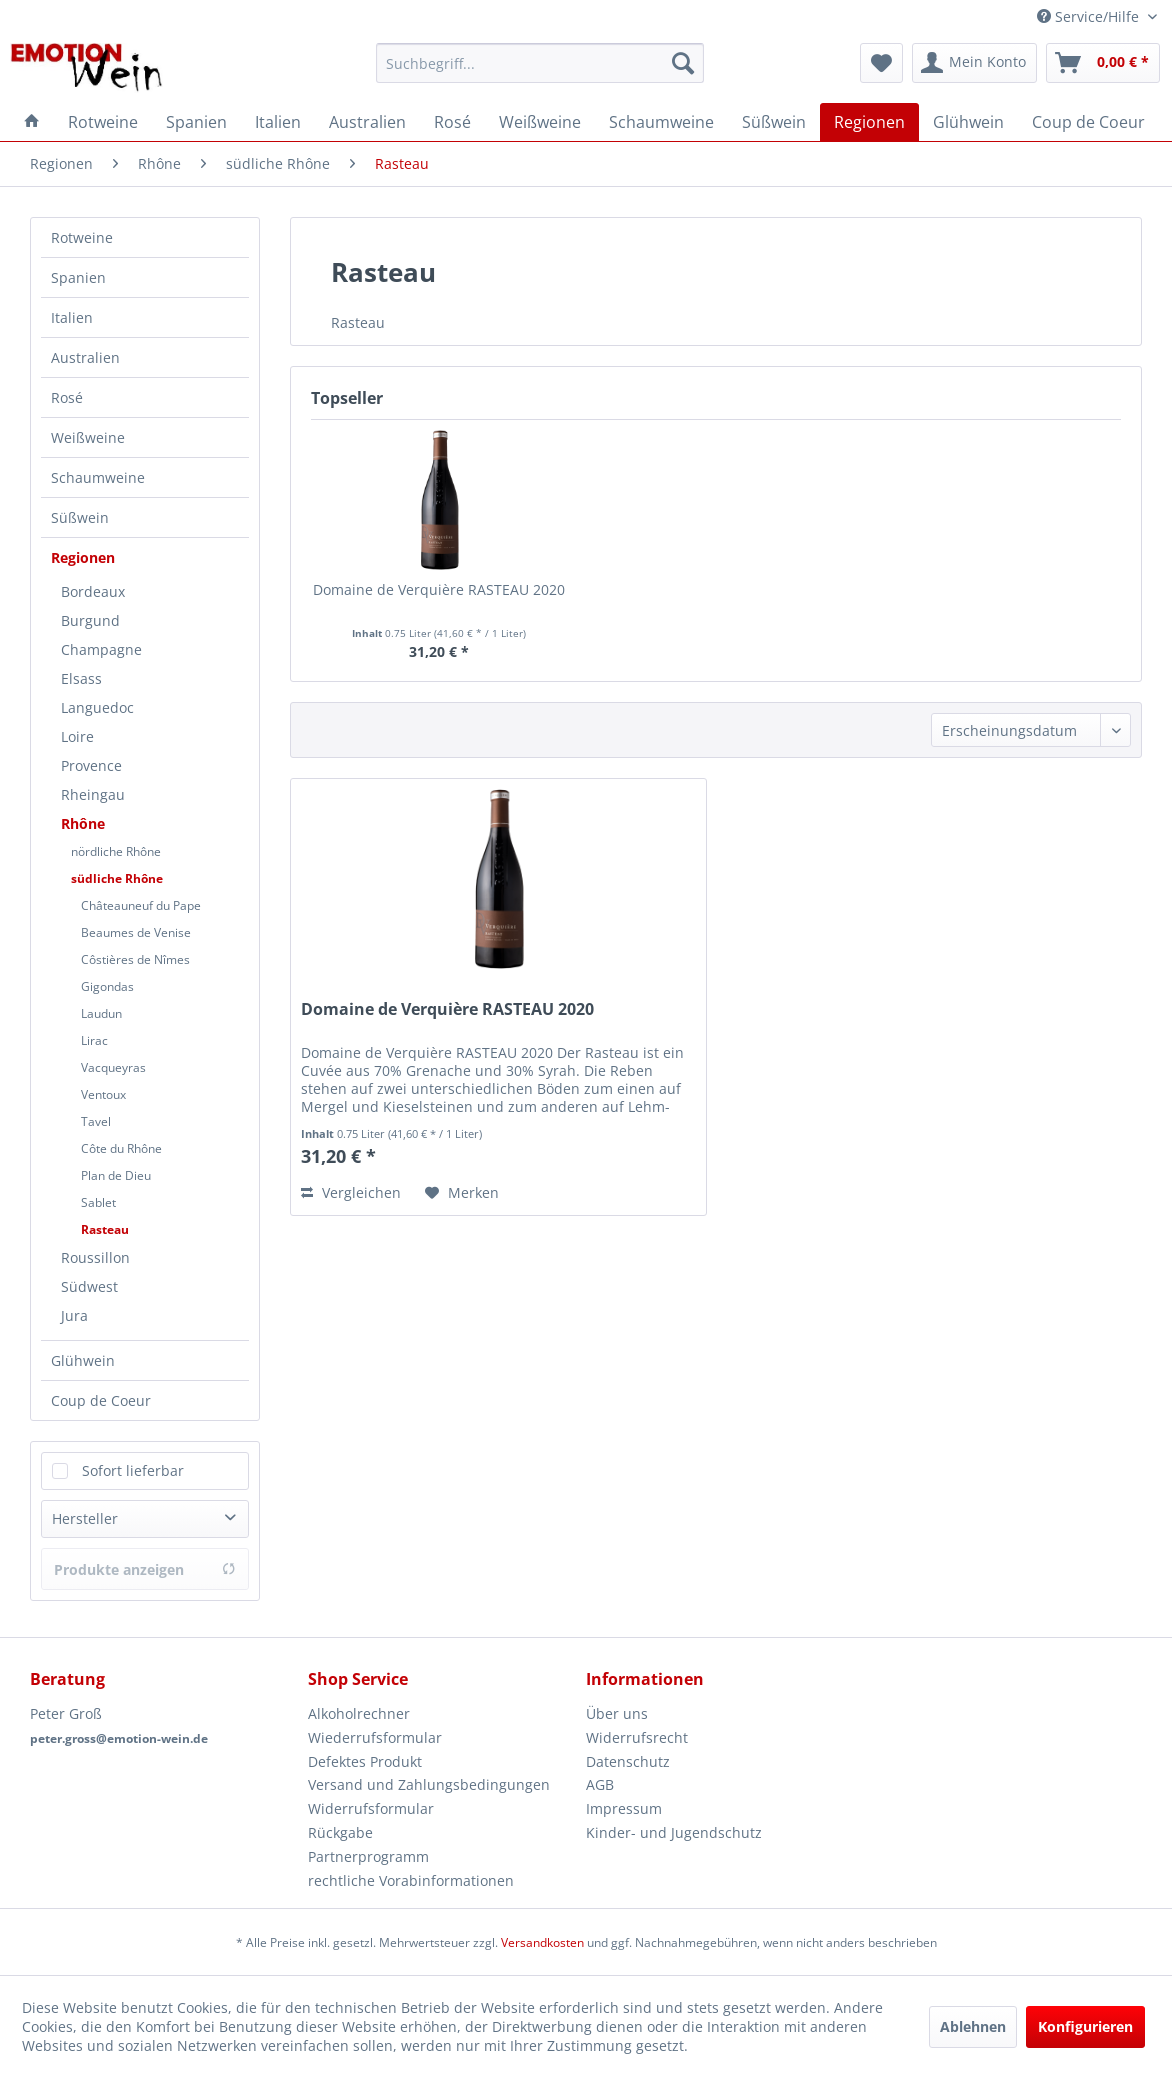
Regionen (83, 557)
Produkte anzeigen (145, 1569)
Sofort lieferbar (133, 1470)
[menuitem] (540, 63)
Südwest (89, 1286)
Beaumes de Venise (136, 932)
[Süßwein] (774, 122)
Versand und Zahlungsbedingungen (429, 1784)
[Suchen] (683, 63)
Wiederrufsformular (375, 1737)
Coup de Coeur (101, 1400)
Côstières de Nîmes (135, 959)
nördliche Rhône (116, 851)
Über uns (617, 1713)
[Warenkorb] (1103, 63)
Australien (85, 357)
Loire (77, 736)
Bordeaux (93, 591)
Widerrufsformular (371, 1808)
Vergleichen (351, 1192)
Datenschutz (628, 1761)
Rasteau (105, 1229)
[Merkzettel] (881, 63)
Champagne (101, 649)
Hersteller (85, 1518)
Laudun (101, 1013)
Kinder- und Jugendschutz (674, 1832)
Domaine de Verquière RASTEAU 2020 (439, 589)
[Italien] (278, 122)
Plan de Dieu (116, 1175)
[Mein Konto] (974, 63)
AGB (600, 1784)
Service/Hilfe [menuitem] (1090, 16)
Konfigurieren (1085, 2026)
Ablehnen (973, 2026)
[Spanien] (196, 122)
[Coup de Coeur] (1088, 122)
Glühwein (83, 1360)
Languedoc (97, 707)
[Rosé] (452, 122)
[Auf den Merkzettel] (462, 1193)
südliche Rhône (117, 878)
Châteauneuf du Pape (141, 905)
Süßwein (80, 517)
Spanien (78, 277)
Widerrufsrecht (637, 1737)
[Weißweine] (540, 122)
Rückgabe (340, 1832)
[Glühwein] (968, 122)
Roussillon (95, 1257)
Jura (74, 1315)
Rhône (83, 823)
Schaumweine (98, 477)
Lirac (94, 1040)
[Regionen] (869, 122)
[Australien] (367, 122)
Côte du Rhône (121, 1148)
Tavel (96, 1121)
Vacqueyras (113, 1067)
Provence (91, 765)
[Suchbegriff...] (540, 63)
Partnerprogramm (368, 1856)
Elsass (81, 678)
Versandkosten (542, 1942)
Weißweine (88, 437)
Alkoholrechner (359, 1713)
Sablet (98, 1202)
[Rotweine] (103, 122)
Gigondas (107, 986)
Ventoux (103, 1094)
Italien (72, 317)
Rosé (67, 397)
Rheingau (93, 794)
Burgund (90, 620)
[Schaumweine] (661, 122)
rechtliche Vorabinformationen (411, 1880)
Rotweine (82, 237)
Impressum (624, 1808)
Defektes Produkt (365, 1761)
